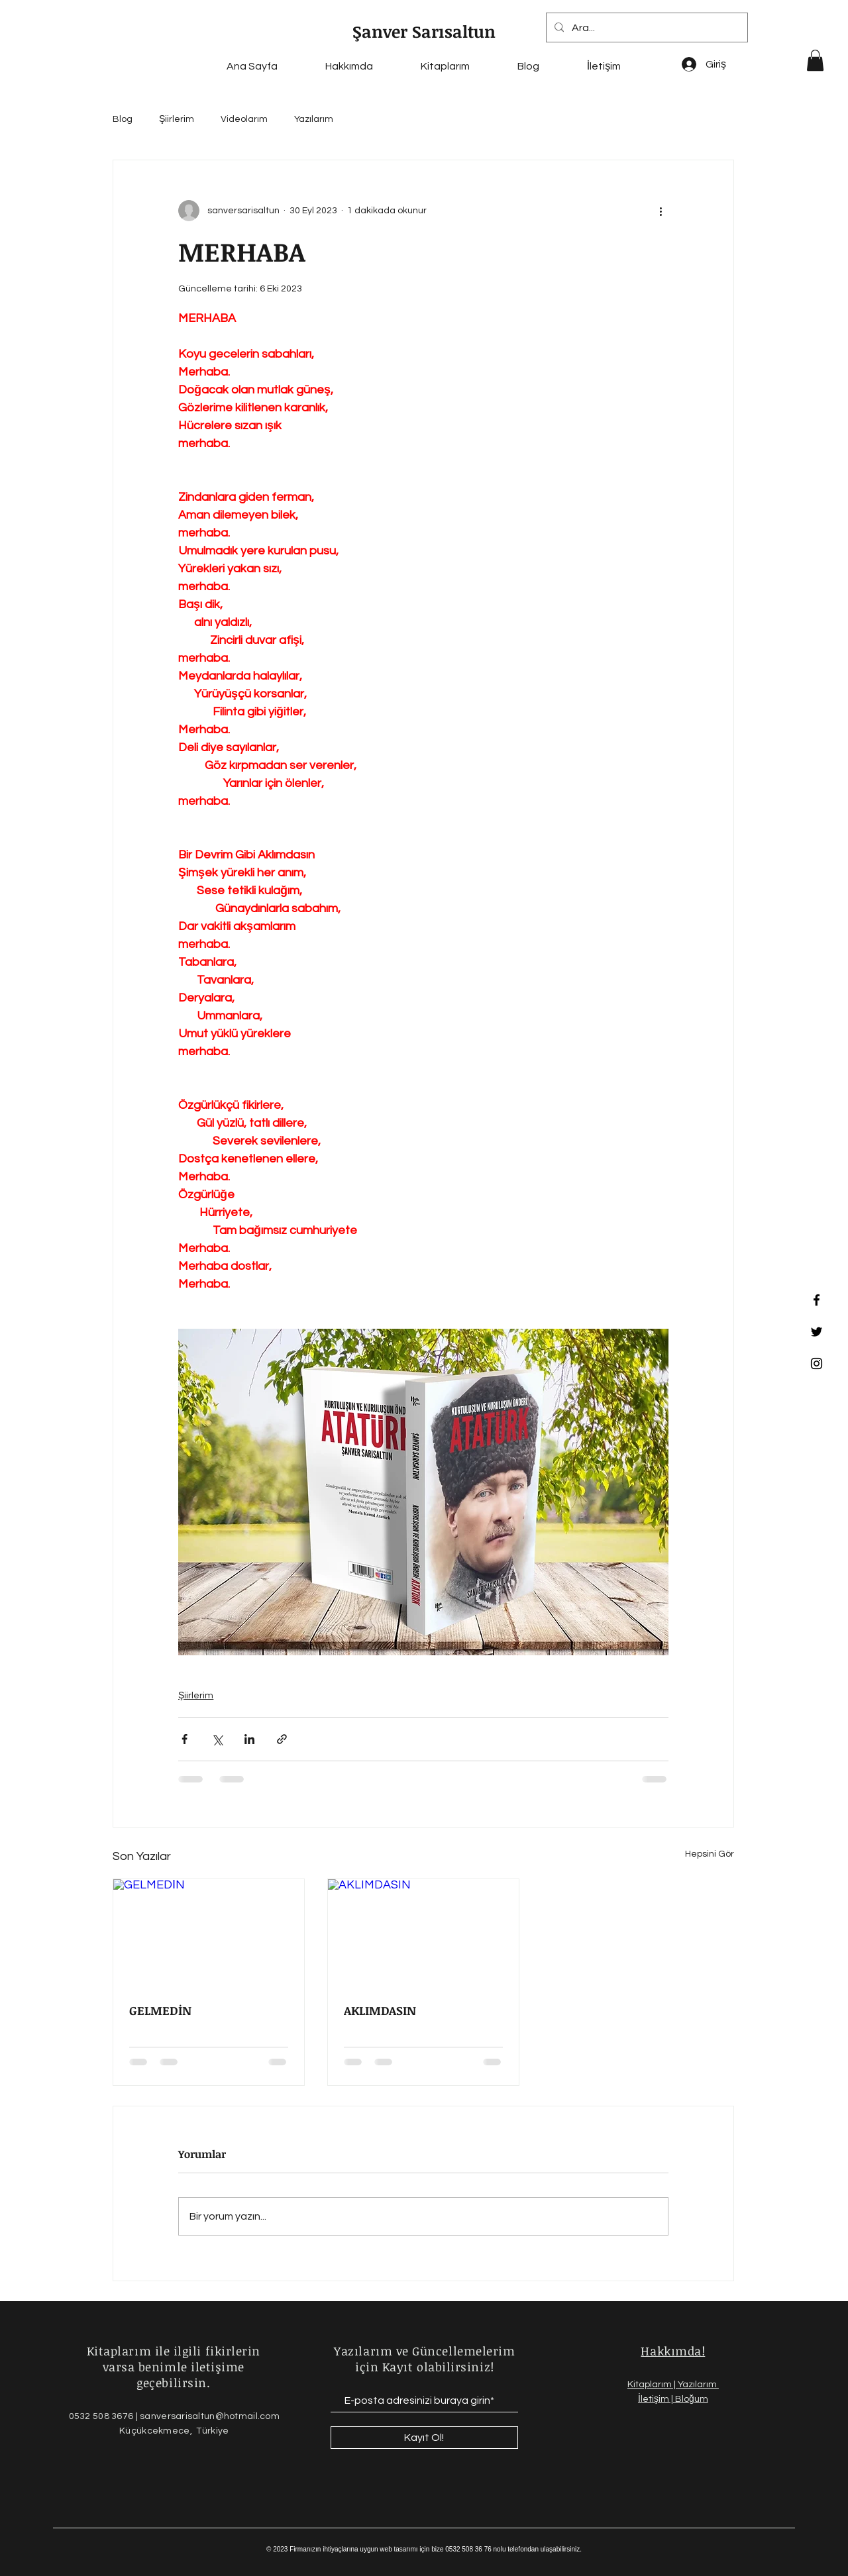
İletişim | (656, 2399)
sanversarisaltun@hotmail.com (210, 2416)
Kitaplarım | (652, 2384)
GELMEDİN (160, 2010)
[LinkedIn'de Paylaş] (249, 1739)
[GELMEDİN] (208, 1932)
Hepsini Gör (709, 1854)
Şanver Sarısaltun (424, 31)
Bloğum (691, 2399)
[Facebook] (816, 1300)
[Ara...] (645, 27)
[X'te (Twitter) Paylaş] (217, 1739)
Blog (122, 119)
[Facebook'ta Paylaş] (184, 1739)
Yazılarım (313, 119)
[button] (815, 60)
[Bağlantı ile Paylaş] (282, 1739)
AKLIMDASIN (380, 2010)
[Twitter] (816, 1331)
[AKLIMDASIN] (423, 1932)
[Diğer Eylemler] (660, 211)
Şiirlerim (176, 119)
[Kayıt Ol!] (424, 2437)
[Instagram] (816, 1363)
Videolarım (244, 119)
